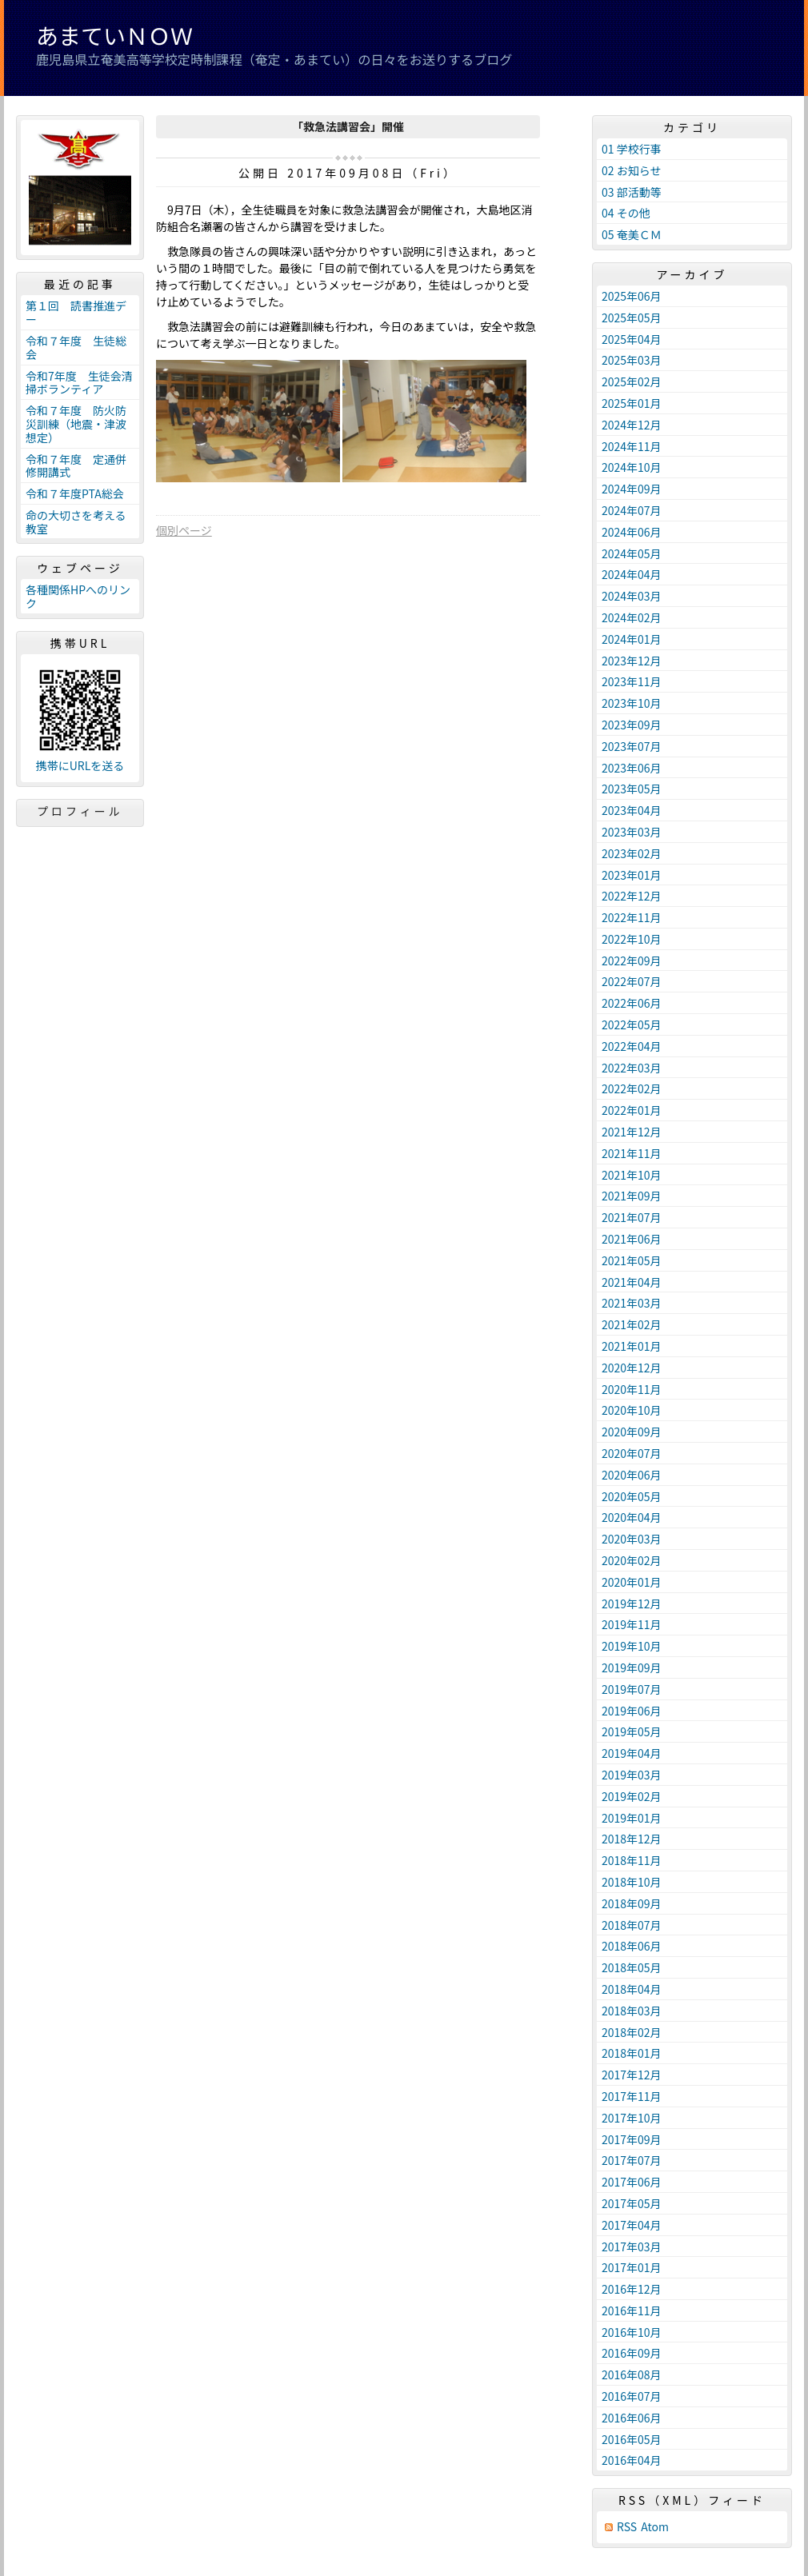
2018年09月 (632, 1903)
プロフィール (80, 811)
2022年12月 (632, 896)
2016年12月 (632, 2289)
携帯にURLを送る (80, 765)
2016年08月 (632, 2374)
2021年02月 (632, 1324)
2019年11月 (632, 1624)
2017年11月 (632, 2096)
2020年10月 (632, 1410)
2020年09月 (632, 1432)
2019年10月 (632, 1646)
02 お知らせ (631, 170)
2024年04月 (632, 574)
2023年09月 (632, 725)
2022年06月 (632, 1003)
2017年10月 (632, 2118)
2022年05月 (632, 1024)
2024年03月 (632, 596)
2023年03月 (632, 832)
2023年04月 (632, 810)
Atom (655, 2526)
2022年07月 (632, 981)
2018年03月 (632, 2011)
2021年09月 (632, 1196)
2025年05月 (632, 317)
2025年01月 (632, 403)
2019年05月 (632, 1731)
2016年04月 (632, 2460)
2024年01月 (632, 639)
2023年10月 (632, 703)
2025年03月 (632, 360)
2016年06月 (632, 2418)
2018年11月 (632, 1860)
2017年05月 (632, 2203)
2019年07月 (632, 1689)
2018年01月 (632, 2053)
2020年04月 (632, 1517)
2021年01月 (632, 1346)
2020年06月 (632, 1475)
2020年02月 (632, 1560)
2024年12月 (632, 425)
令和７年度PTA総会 (75, 493)
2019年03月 (632, 1775)
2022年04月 (632, 1046)
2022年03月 (632, 1068)
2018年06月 (632, 1946)
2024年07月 (632, 510)
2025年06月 (632, 296)
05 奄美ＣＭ (632, 234)
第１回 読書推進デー (76, 312)
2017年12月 (632, 2075)
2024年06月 (632, 532)
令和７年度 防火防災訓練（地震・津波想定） (76, 423)
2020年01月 (632, 1582)
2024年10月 (632, 467)
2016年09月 (632, 2353)
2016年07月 (632, 2396)
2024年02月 (632, 617)
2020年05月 (632, 1496)
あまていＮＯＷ (114, 35)
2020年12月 (632, 1368)
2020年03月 (632, 1539)
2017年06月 (632, 2182)
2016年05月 (632, 2439)
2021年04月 (632, 1282)
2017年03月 (632, 2246)
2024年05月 (632, 553)
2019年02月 (632, 1796)
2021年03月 (632, 1303)
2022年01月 (632, 1110)
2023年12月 (632, 661)
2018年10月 (632, 1882)
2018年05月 (632, 1967)
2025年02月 (632, 381)
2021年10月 (632, 1175)
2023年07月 (632, 746)
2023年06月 (632, 768)
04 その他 (626, 213)
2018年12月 (632, 1839)
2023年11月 (632, 681)
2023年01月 (632, 875)
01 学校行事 (632, 149)
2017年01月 (632, 2267)
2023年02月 (632, 853)
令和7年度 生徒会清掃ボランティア (79, 382)
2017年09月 (632, 2139)
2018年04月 (632, 1989)
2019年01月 (632, 1818)
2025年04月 (632, 339)
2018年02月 (632, 2032)
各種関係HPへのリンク (78, 596)
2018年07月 (632, 1925)
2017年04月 (632, 2225)
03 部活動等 (632, 192)
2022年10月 (632, 939)
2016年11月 (632, 2310)
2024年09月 (632, 489)
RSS (627, 2526)
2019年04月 (632, 1753)
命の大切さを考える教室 (76, 522)
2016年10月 (632, 2332)
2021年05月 (632, 1260)
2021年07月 (632, 1217)
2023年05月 (632, 789)
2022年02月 (632, 1088)
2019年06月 (632, 1711)
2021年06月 (632, 1239)
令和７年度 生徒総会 (76, 347)
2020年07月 (632, 1453)
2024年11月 (632, 446)
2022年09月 (632, 960)
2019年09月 (632, 1667)
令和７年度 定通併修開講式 (76, 466)
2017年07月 (632, 2160)
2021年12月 (632, 1132)
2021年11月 (632, 1153)
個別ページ (184, 530)
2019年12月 (632, 1603)
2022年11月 (632, 917)
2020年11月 (632, 1389)
